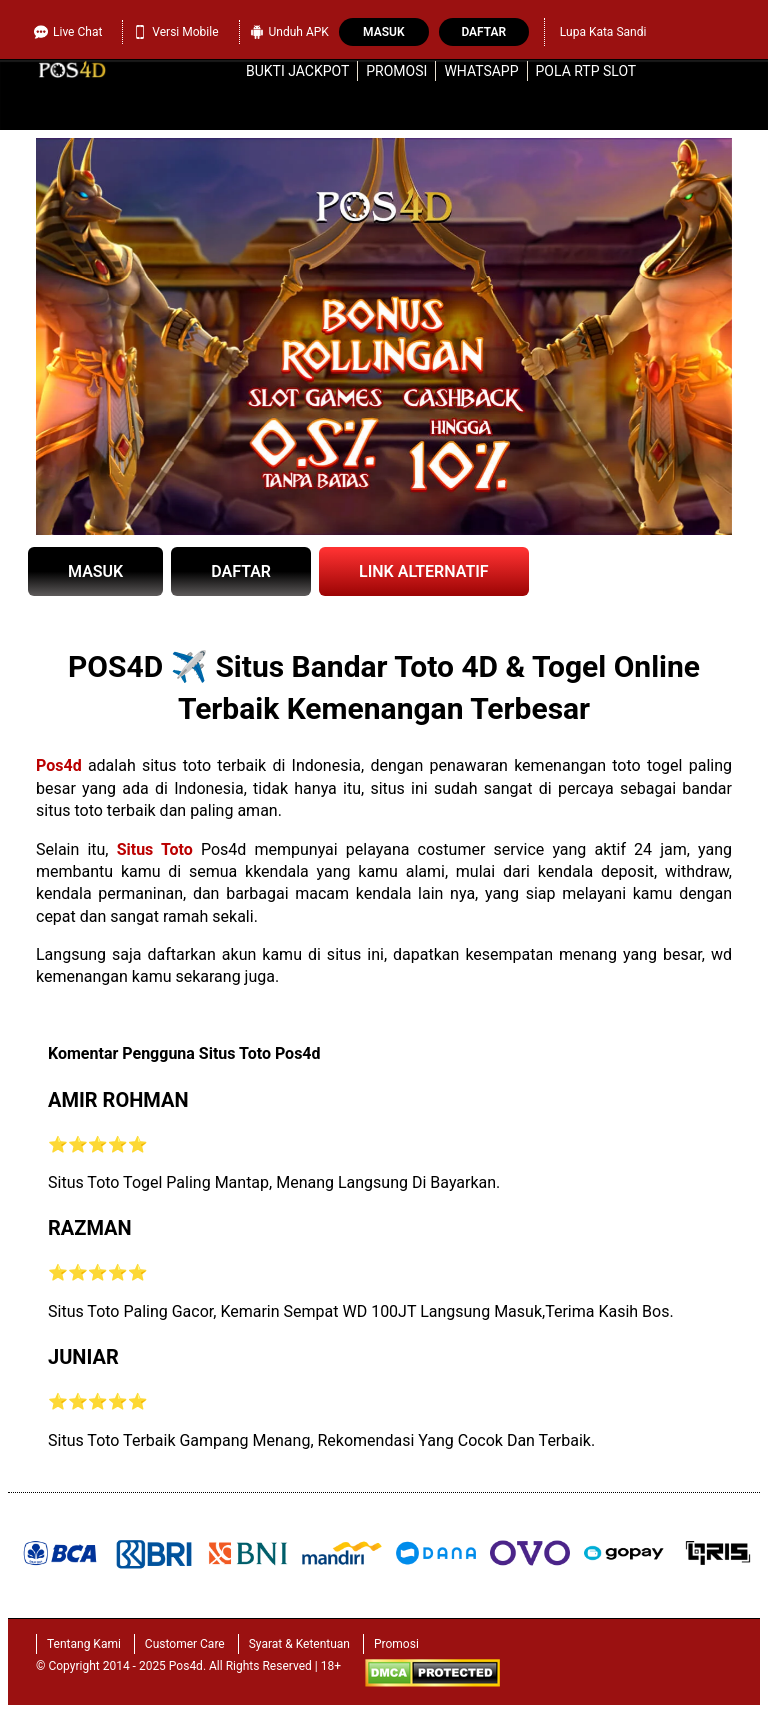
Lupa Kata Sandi (603, 32)
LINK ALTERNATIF (424, 571)
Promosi (396, 71)
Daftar (483, 32)
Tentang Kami (84, 1644)
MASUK (95, 571)
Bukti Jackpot (297, 71)
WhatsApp (481, 71)
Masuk (383, 32)
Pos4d (59, 765)
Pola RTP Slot (586, 71)
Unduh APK (289, 32)
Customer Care (185, 1644)
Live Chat (68, 32)
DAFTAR (241, 571)
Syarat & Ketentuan (299, 1644)
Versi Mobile (175, 32)
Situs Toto (155, 849)
